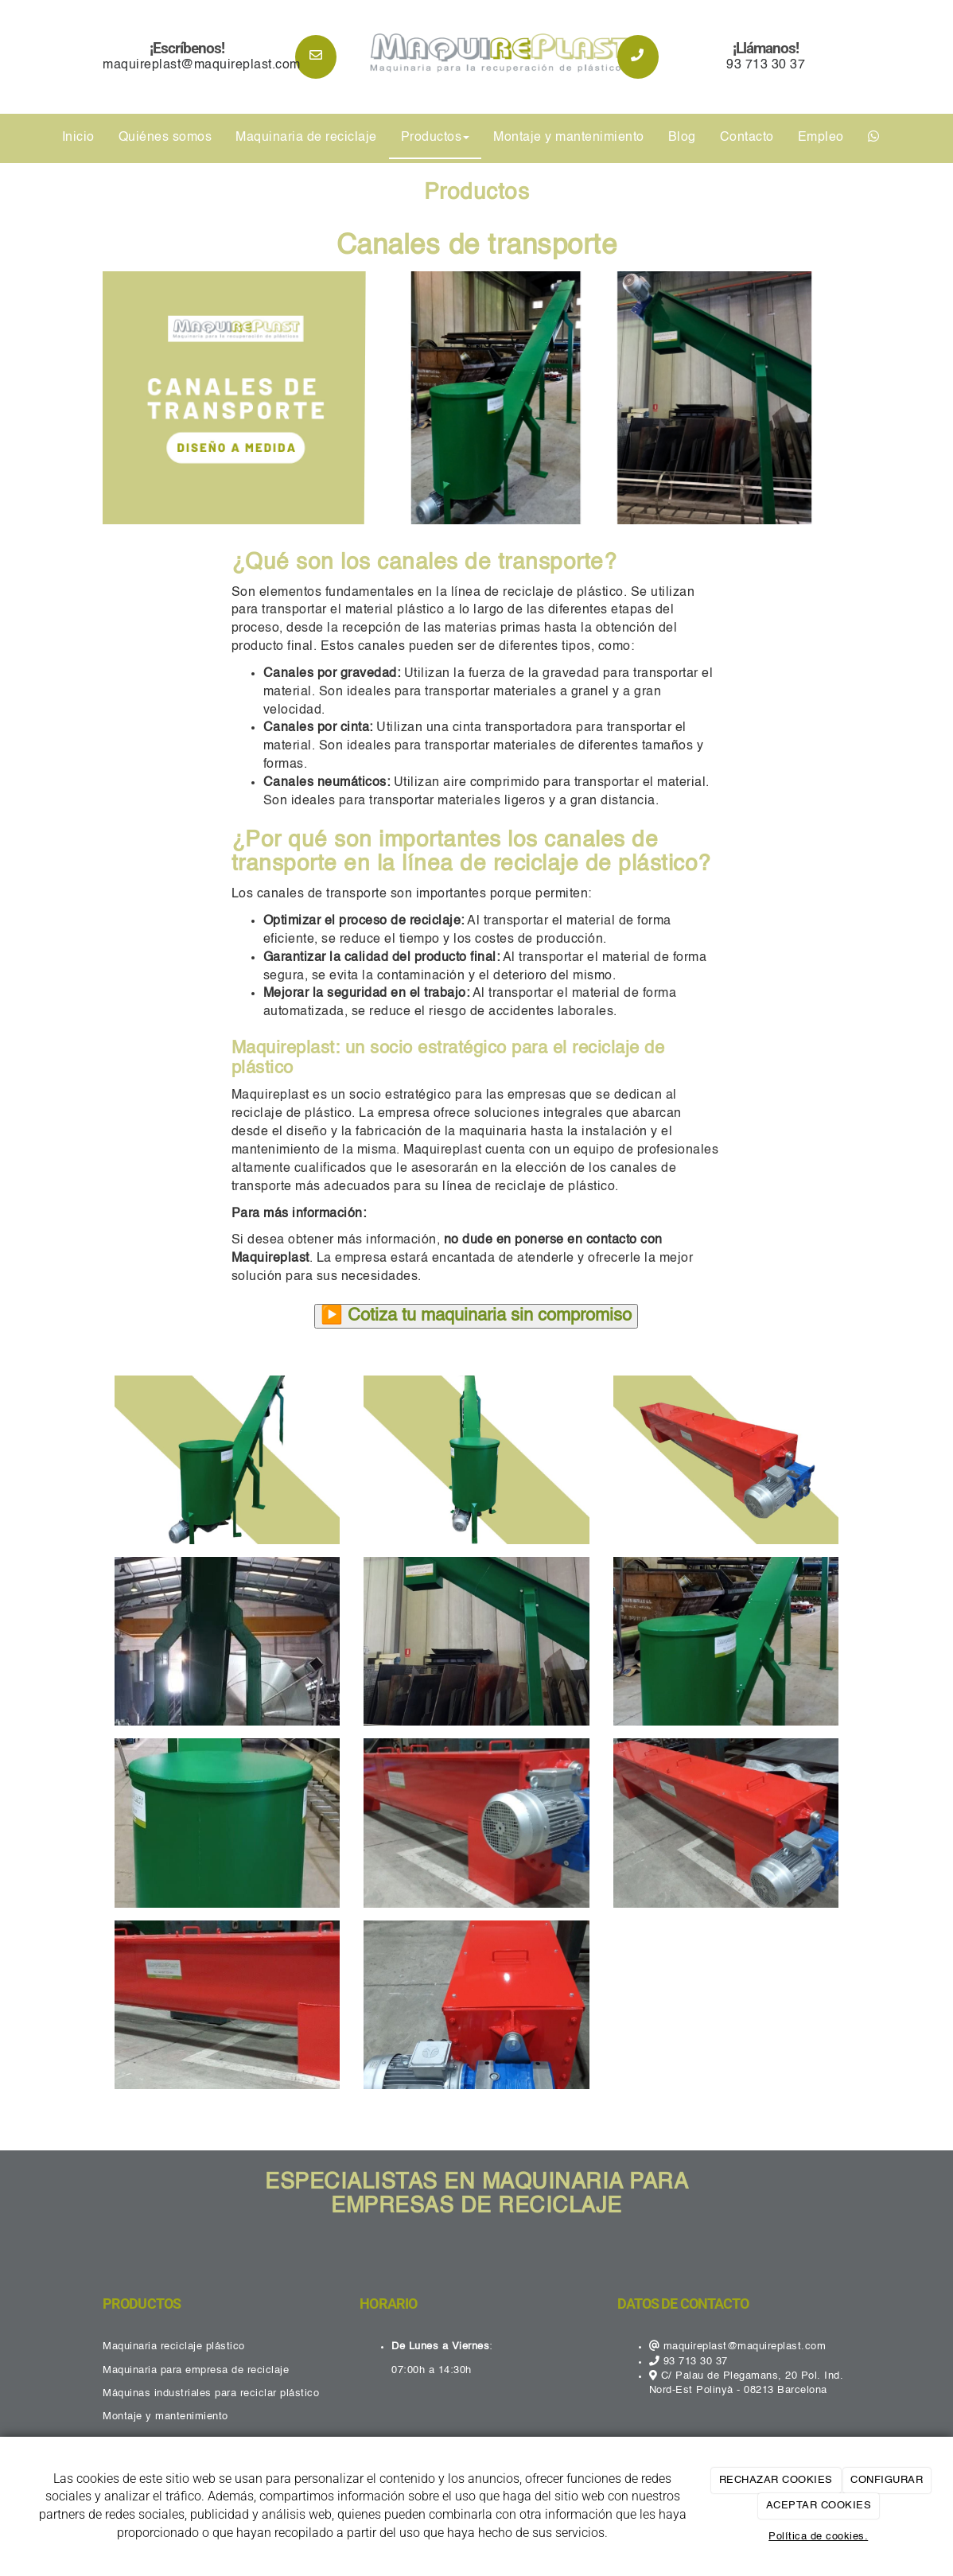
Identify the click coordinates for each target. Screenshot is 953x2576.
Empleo (821, 137)
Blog (682, 137)
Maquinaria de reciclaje (306, 137)
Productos (435, 137)
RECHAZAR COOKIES (776, 2480)
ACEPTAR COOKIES (819, 2505)
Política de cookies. (818, 2536)
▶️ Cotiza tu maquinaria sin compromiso (476, 1316)
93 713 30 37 (765, 65)
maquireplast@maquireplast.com (202, 65)
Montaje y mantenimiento (568, 137)
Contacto (747, 137)
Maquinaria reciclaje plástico (174, 2346)
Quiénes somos (165, 137)
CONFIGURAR (886, 2480)
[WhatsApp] (874, 138)
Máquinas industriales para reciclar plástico (211, 2393)
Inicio (78, 137)
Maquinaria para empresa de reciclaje (196, 2370)
